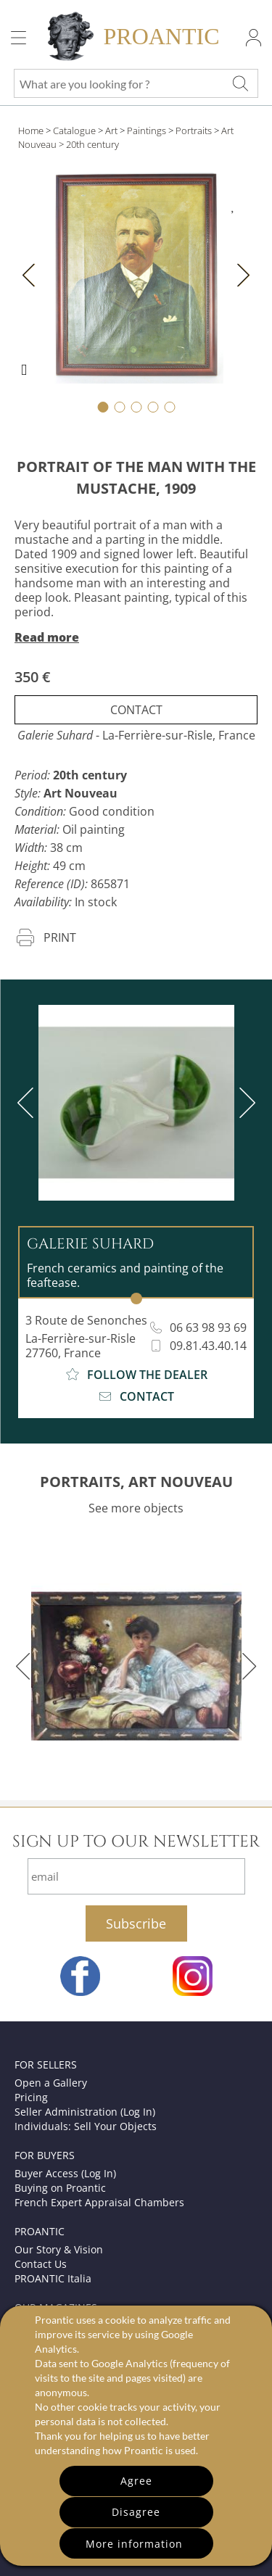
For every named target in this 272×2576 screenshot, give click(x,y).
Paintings (146, 130)
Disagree (136, 2512)
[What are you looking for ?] (240, 83)
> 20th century (89, 144)
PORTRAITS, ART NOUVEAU (136, 1481)
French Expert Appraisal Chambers (99, 2202)
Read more (47, 637)
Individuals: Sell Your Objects (86, 2126)
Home (31, 130)
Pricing (31, 2097)
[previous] (28, 1103)
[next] (244, 1103)
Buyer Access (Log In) (65, 2173)
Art (111, 130)
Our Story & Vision (59, 2249)
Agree (136, 2481)
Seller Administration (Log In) (85, 2112)
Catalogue (74, 130)
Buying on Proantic (60, 2188)
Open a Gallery (51, 2083)
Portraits (194, 130)
